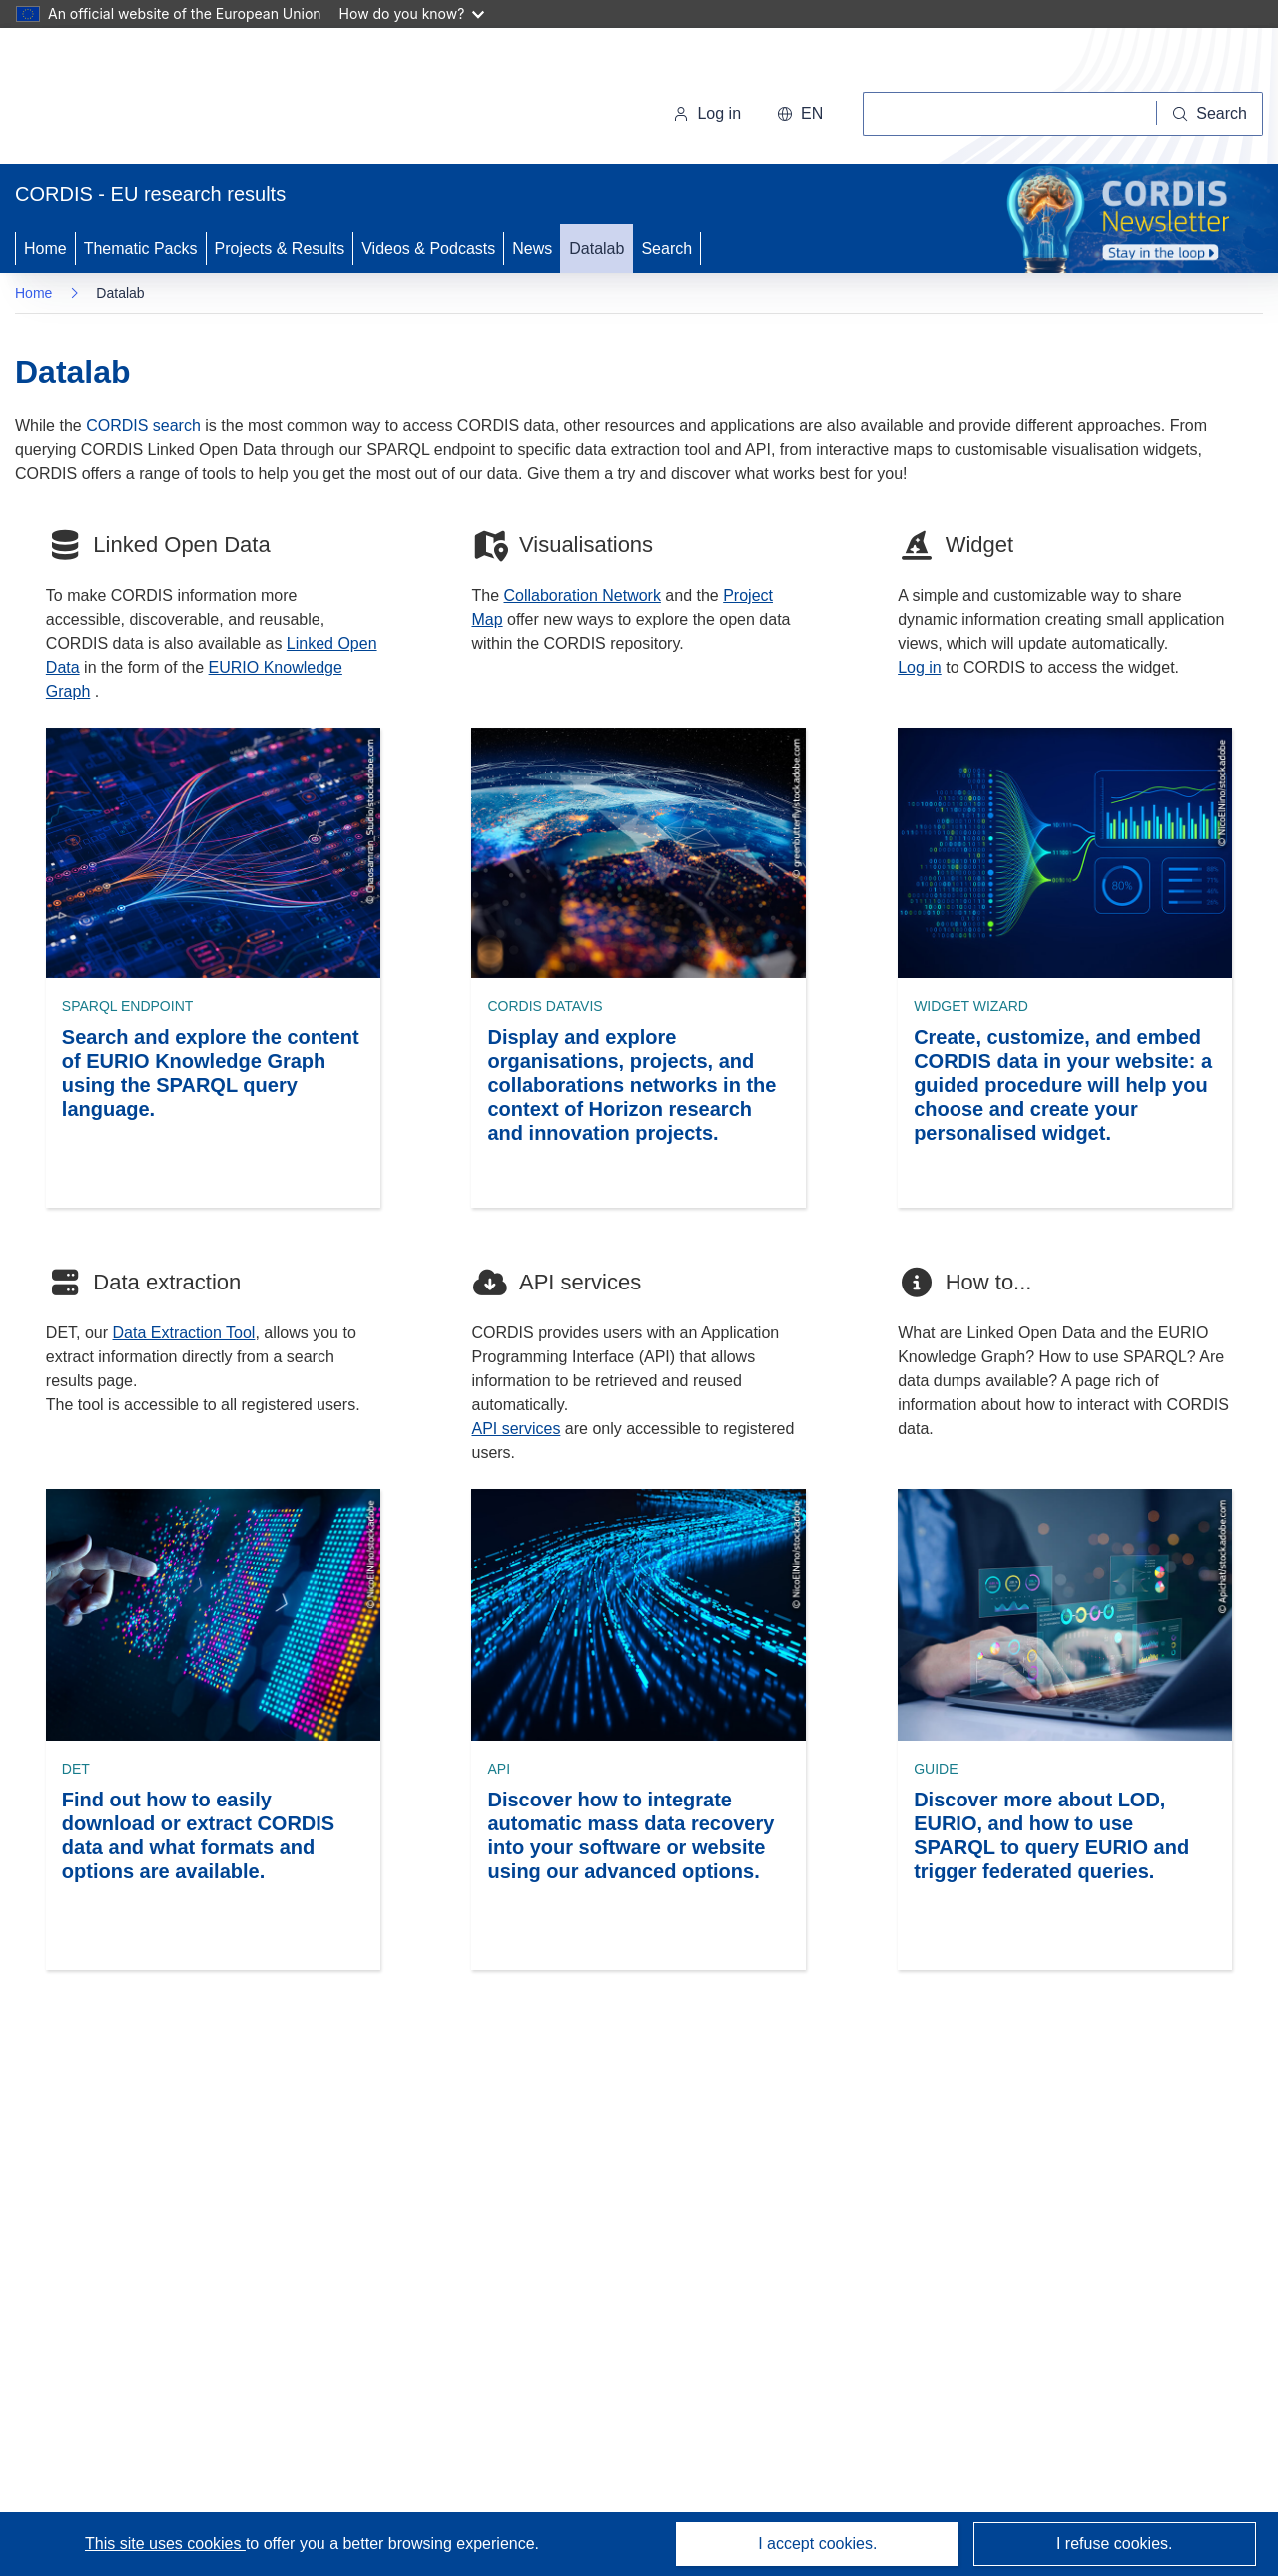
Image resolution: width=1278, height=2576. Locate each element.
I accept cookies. (817, 2543)
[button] (800, 114)
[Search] (1210, 114)
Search (666, 248)
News (532, 248)
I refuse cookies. (1114, 2543)
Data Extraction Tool (184, 1332)
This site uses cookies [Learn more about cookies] (165, 2543)
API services (515, 1428)
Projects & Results (280, 248)
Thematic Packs (141, 248)
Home (45, 248)
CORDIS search (143, 425)
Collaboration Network (582, 595)
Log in (707, 113)
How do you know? (412, 13)
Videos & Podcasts (428, 248)
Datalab (596, 248)
